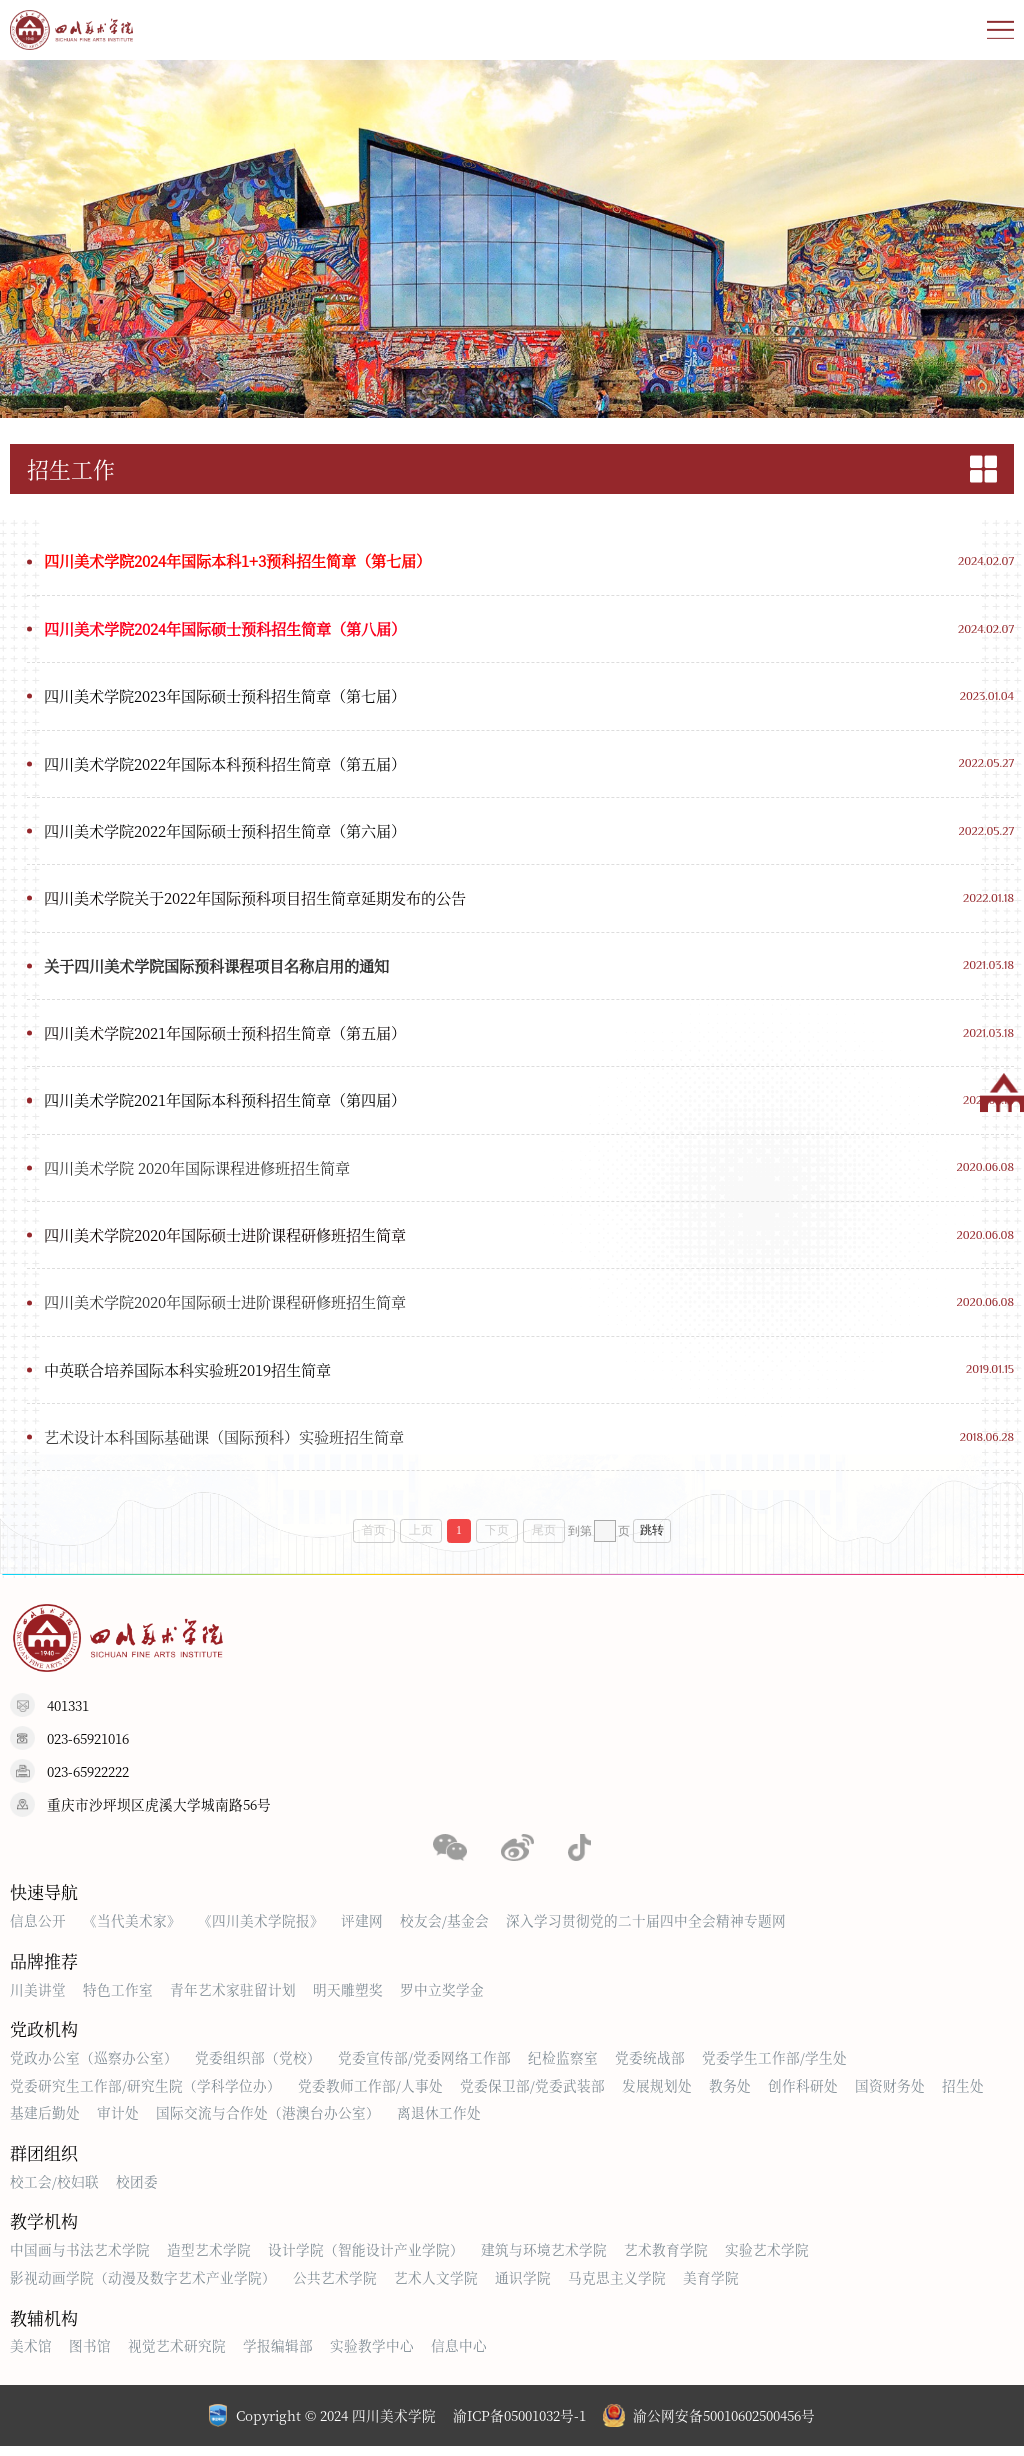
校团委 (137, 2190)
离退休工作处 (439, 2121)
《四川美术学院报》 (261, 1929)
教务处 (730, 2094)
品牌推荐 (44, 1969)
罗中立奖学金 (442, 1998)
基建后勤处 (45, 2121)
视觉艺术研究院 (177, 2355)
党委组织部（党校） (258, 2067)
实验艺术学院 (767, 2259)
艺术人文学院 (436, 2286)
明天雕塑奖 (348, 1998)
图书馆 (90, 2355)
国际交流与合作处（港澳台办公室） (268, 2121)
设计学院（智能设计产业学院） (366, 2259)
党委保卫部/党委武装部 (532, 2094)
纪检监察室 (563, 2067)
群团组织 (44, 2161)
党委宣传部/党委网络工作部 (424, 2067)
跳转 (652, 1540)
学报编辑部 (278, 2355)
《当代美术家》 (132, 1929)
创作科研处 (803, 2094)
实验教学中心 (372, 2355)
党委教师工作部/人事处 (370, 2094)
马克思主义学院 (617, 2286)
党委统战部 (650, 2067)
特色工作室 (118, 1998)
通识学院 (523, 2286)
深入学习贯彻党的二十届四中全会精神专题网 (646, 1929)
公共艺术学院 (335, 2286)
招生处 (963, 2094)
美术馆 (31, 2355)
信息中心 (459, 2355)
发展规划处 (657, 2094)
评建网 (362, 1929)
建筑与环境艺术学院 (544, 2259)
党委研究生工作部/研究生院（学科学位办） (145, 2094)
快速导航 (44, 1900)
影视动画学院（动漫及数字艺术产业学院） (143, 2286)
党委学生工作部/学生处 (774, 2067)
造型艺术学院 (209, 2259)
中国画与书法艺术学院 (80, 2259)
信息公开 (38, 1929)
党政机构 (44, 2038)
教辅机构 (44, 2326)
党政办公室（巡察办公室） (94, 2067)
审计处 (118, 2121)
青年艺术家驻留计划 (233, 1998)
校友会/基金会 (444, 1929)
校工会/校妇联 (54, 2190)
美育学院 (711, 2286)
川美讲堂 (38, 1998)
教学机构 (44, 2230)
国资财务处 (890, 2094)
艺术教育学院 (666, 2259)
